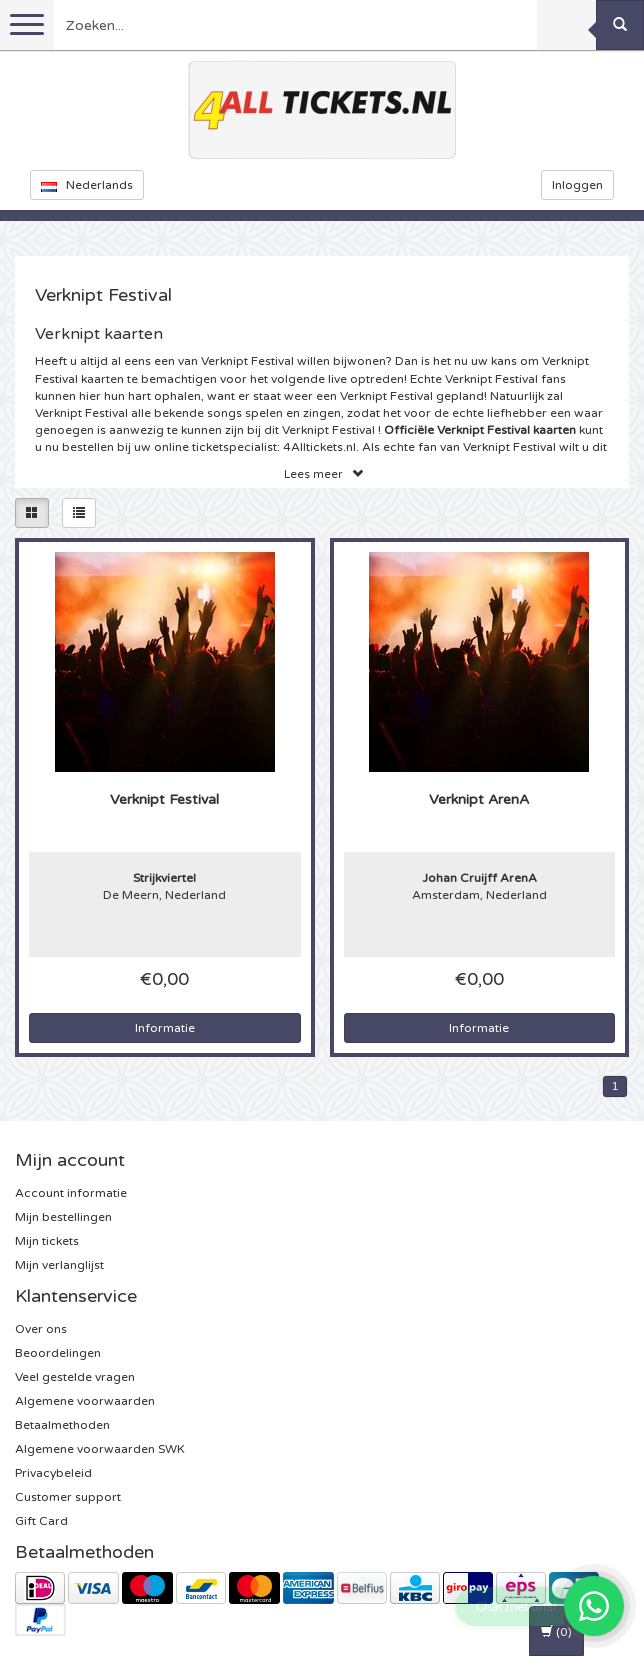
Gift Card (41, 1521)
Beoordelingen (58, 1353)
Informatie (165, 1028)
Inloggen (577, 185)
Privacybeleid (53, 1473)
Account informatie (71, 1193)
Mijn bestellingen (63, 1217)
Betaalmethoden (62, 1425)
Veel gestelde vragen (75, 1377)
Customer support (68, 1497)
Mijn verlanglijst (59, 1265)
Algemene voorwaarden (85, 1401)
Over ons (41, 1329)
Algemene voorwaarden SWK (100, 1449)
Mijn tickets (47, 1241)
